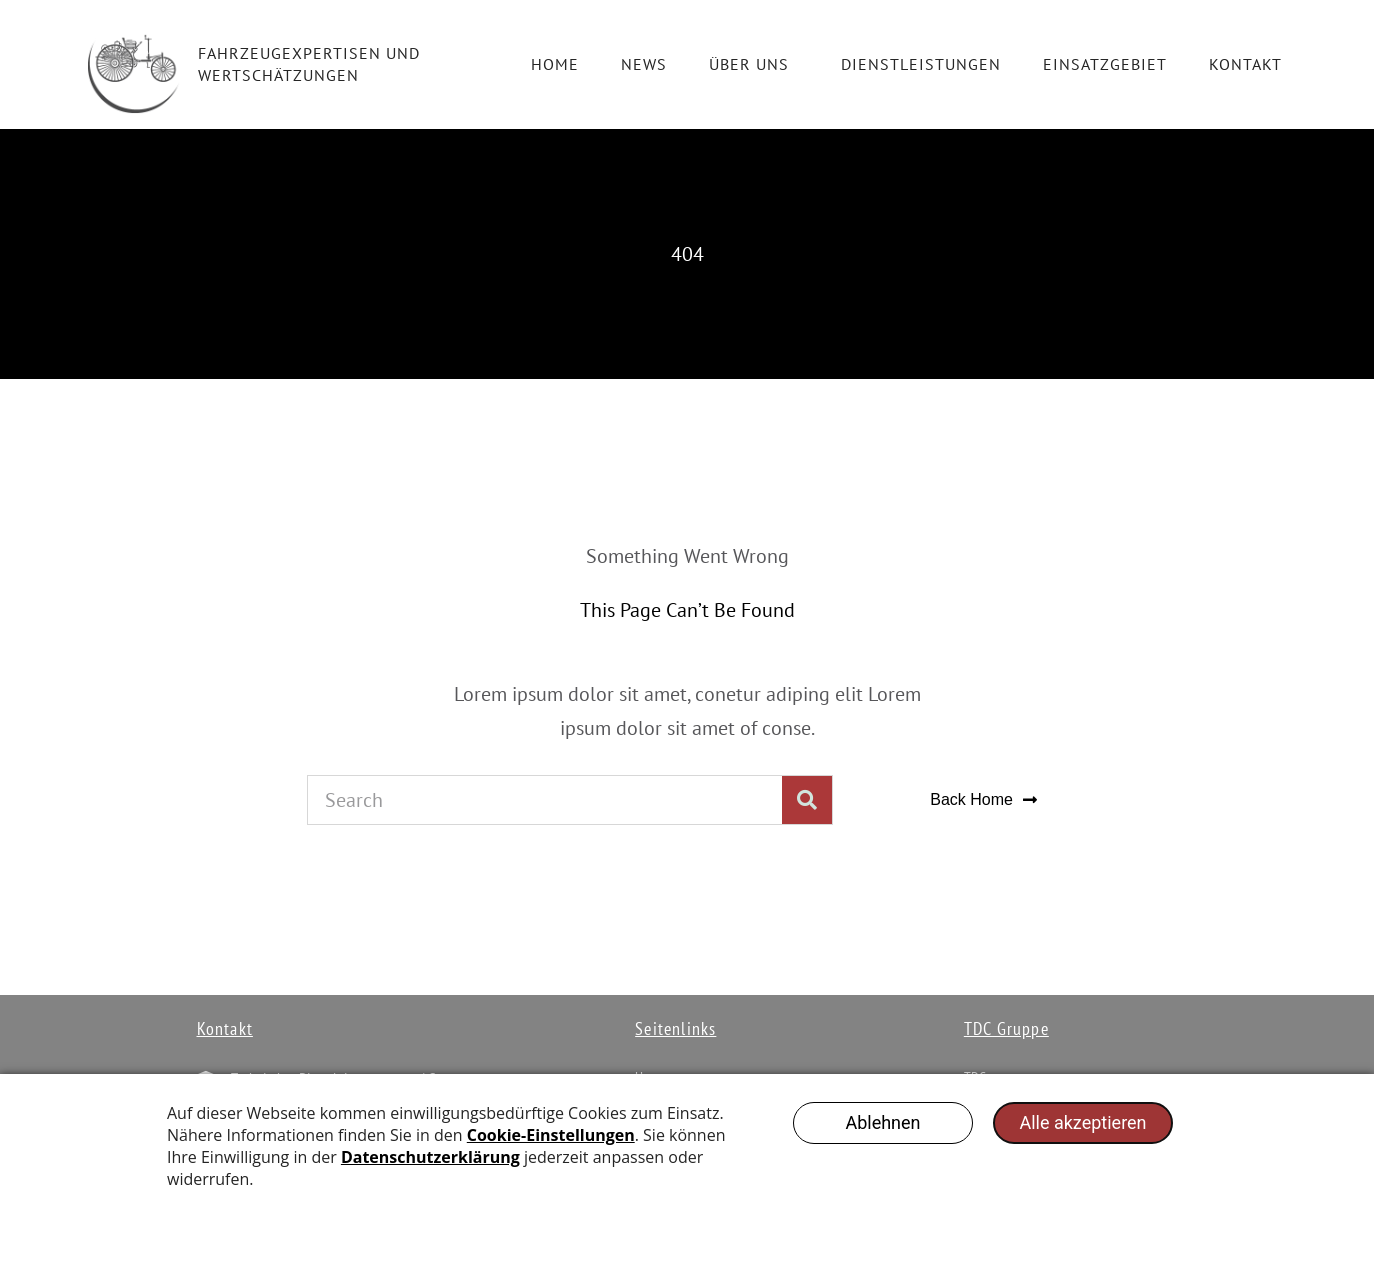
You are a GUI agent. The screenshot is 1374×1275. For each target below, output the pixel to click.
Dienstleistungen (921, 64)
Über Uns (754, 64)
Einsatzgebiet (1105, 64)
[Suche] (807, 800)
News (644, 64)
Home (555, 64)
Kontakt (1245, 64)
